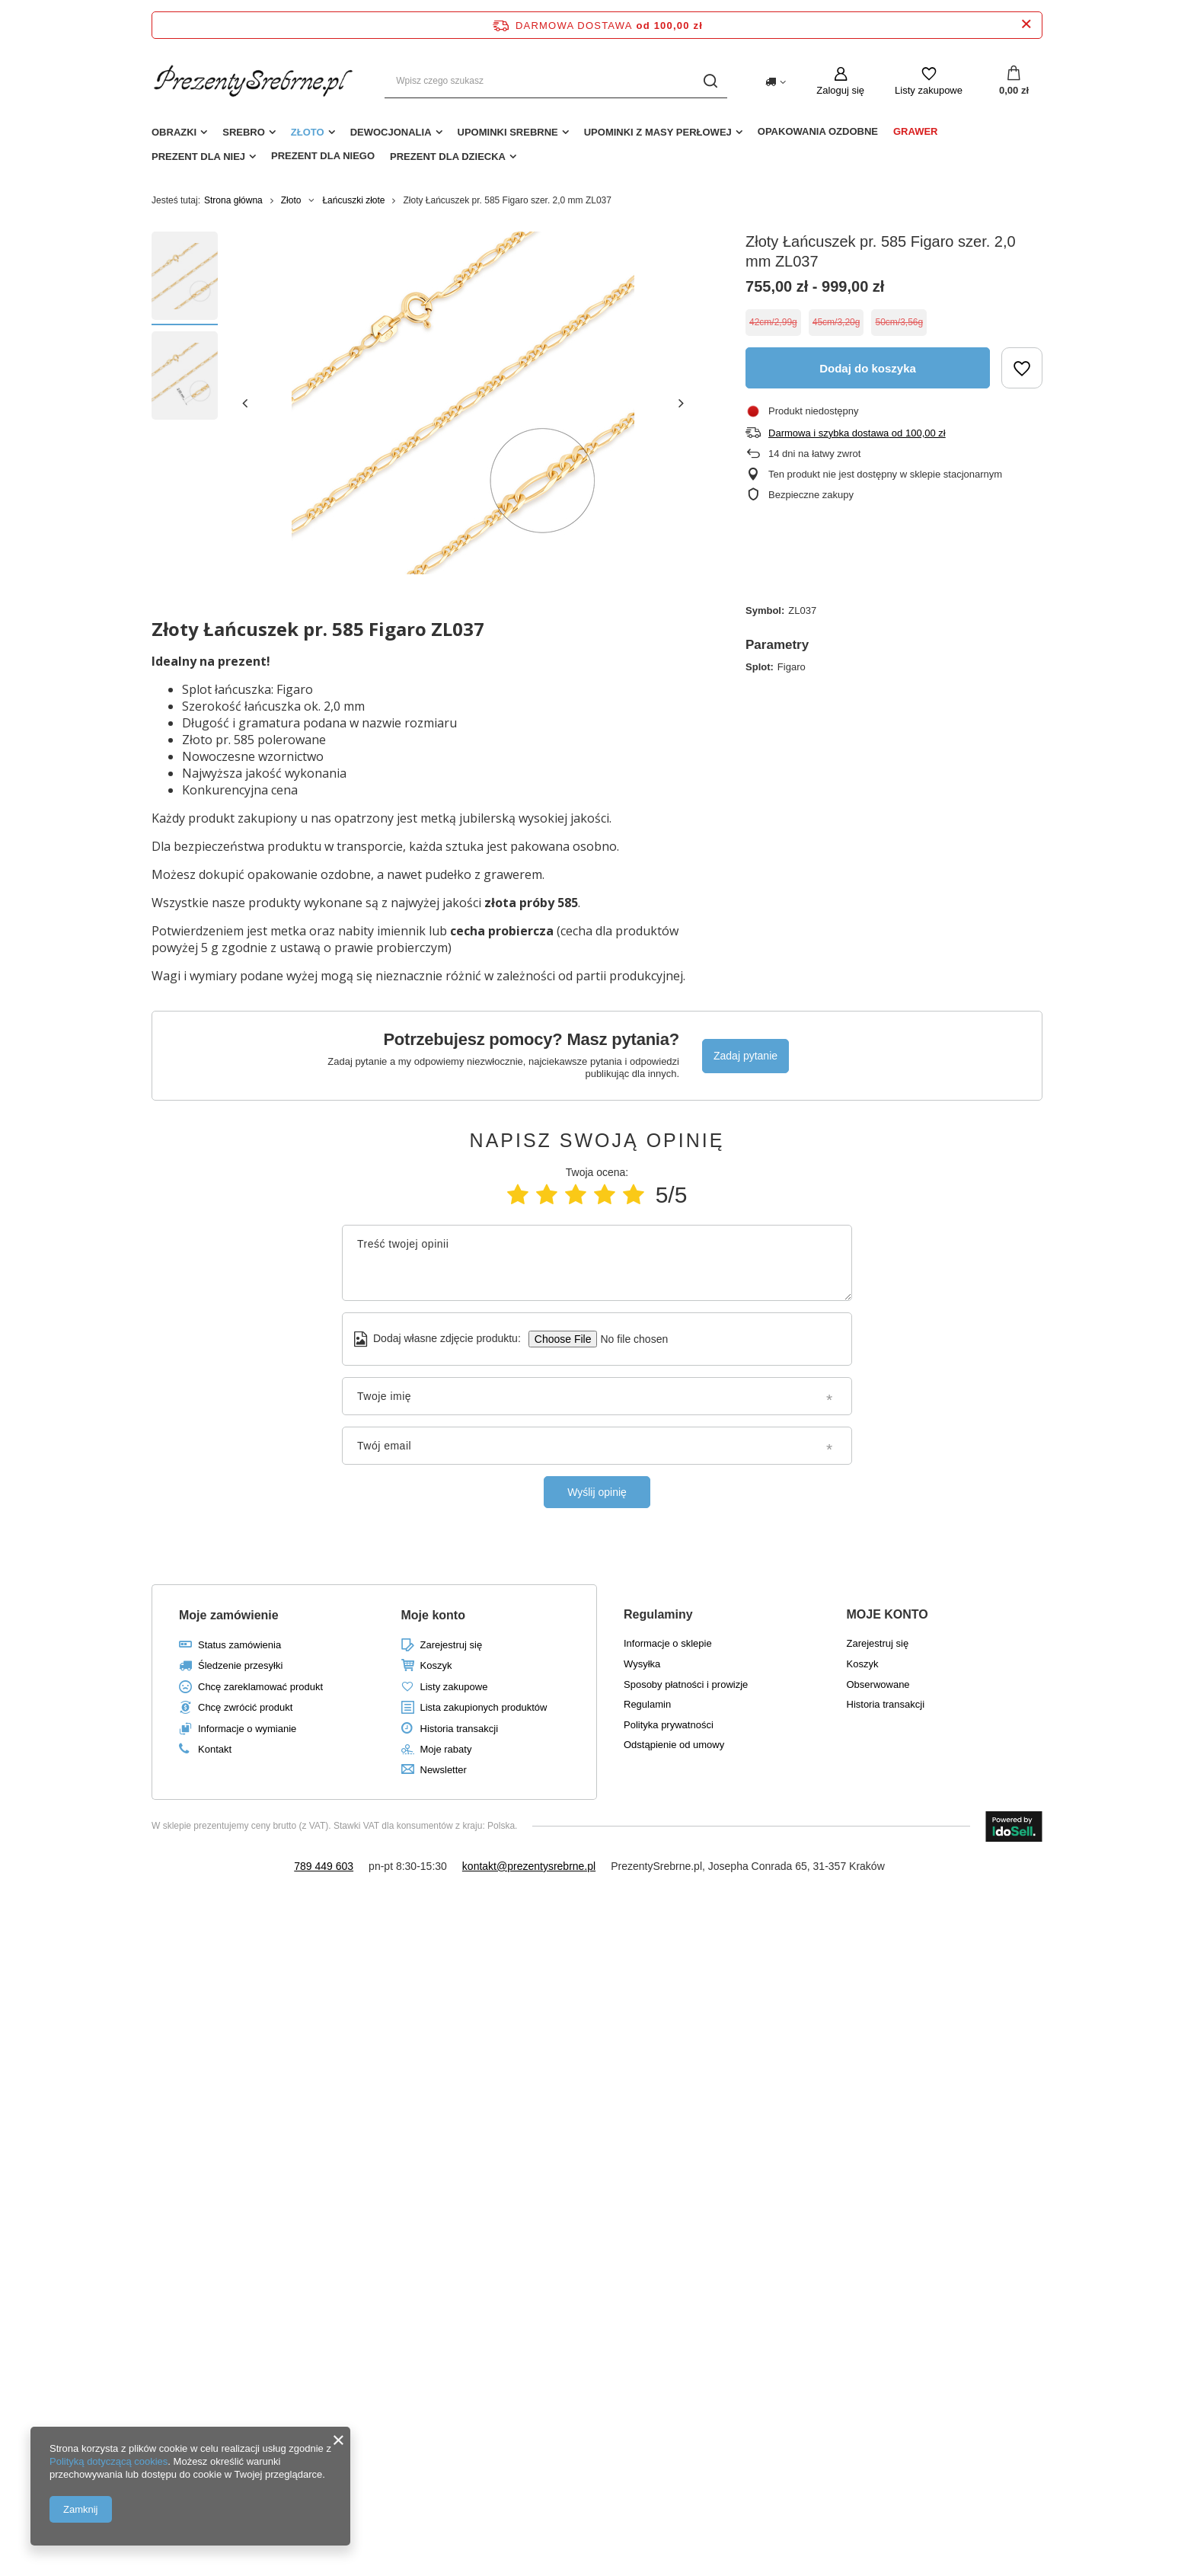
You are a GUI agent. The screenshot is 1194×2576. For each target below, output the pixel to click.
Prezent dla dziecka (448, 156)
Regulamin (647, 1704)
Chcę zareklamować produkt (260, 1686)
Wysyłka (642, 1664)
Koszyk (436, 1665)
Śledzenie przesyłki (240, 1665)
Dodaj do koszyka (867, 368)
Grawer (915, 131)
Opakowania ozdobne (818, 131)
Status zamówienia (239, 1645)
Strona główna (233, 200)
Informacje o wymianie (247, 1728)
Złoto (307, 132)
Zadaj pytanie (745, 1056)
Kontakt (214, 1749)
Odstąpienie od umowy (674, 1744)
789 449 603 (323, 1866)
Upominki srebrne (508, 132)
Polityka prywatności (669, 1725)
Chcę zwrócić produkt (245, 1707)
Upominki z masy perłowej (658, 132)
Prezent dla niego (323, 155)
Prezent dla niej (198, 156)
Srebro (243, 132)
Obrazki (174, 132)
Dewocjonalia (391, 132)
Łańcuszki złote (353, 200)
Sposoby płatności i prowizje (686, 1684)
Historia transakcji (459, 1728)
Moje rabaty (446, 1749)
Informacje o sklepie (668, 1643)
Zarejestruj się (451, 1645)
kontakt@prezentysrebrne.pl (528, 1866)
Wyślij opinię (597, 1492)
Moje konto (433, 1615)
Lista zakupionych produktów (484, 1707)
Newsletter (443, 1769)
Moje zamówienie (229, 1615)
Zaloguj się (840, 90)
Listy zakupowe (929, 90)
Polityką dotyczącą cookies (108, 2461)
